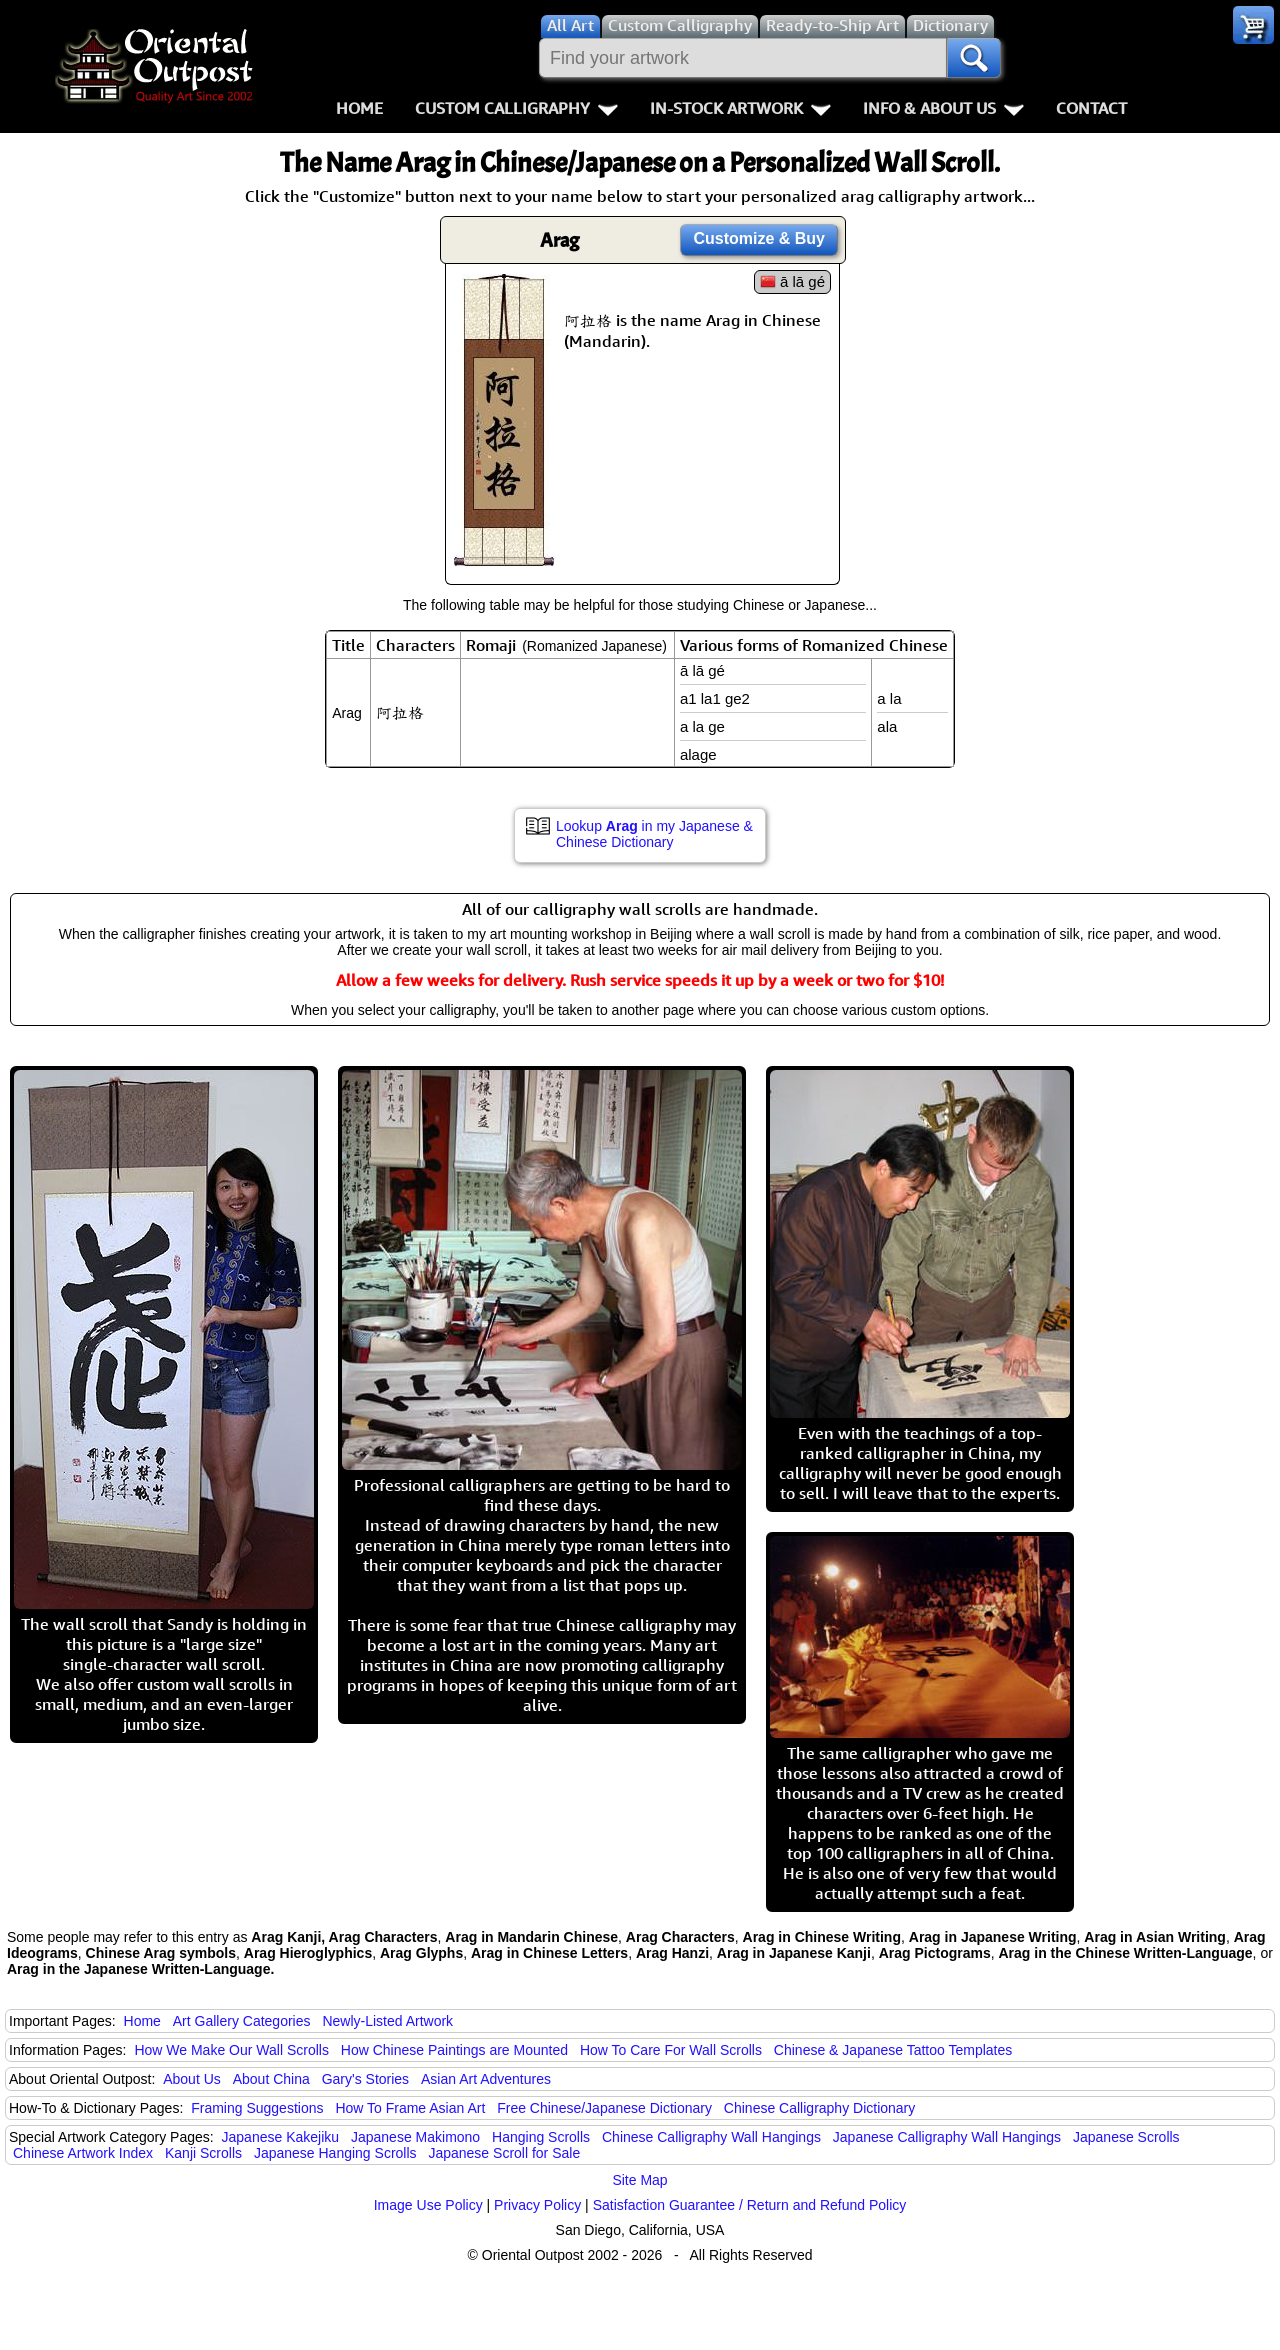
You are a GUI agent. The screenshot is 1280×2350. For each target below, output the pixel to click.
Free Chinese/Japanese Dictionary (604, 2108)
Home (359, 108)
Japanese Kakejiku (281, 2137)
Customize (759, 238)
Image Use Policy (428, 2205)
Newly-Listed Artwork (387, 2021)
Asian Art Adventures (486, 2079)
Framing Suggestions (257, 2108)
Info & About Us (943, 108)
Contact (1091, 108)
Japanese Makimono (415, 2137)
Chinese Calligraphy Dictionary (819, 2108)
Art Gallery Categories (242, 2021)
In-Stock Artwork (740, 108)
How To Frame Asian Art (410, 2108)
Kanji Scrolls (203, 2153)
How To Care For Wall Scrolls (671, 2050)
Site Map (639, 2180)
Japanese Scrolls (1126, 2137)
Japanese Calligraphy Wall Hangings (947, 2137)
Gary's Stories (365, 2079)
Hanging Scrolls (541, 2137)
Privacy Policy (537, 2205)
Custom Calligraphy (516, 108)
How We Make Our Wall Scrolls (231, 2050)
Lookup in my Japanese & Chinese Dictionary (654, 834)
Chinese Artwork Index (83, 2153)
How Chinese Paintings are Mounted (454, 2050)
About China (271, 2079)
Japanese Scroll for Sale (504, 2153)
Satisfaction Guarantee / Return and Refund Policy (750, 2205)
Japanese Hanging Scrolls (335, 2153)
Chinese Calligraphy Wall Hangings (711, 2137)
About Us (192, 2079)
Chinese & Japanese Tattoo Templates (893, 2050)
